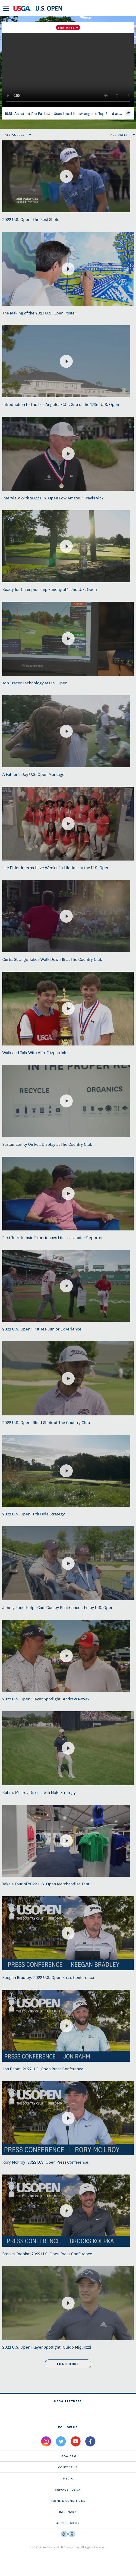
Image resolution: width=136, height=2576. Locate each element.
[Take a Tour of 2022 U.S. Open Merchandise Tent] (66, 1840)
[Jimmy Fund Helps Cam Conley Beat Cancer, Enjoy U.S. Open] (68, 1563)
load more (68, 2363)
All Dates (119, 134)
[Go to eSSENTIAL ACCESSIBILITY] (68, 2534)
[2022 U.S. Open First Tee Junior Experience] (66, 1285)
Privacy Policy (68, 2489)
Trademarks (68, 2511)
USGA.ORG (68, 2456)
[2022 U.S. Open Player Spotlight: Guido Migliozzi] (68, 2303)
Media (68, 2478)
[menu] (6, 9)
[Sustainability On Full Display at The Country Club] (66, 1100)
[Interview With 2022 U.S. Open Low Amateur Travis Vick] (68, 453)
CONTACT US (68, 2467)
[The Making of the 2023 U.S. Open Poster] (68, 268)
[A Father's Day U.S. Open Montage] (66, 731)
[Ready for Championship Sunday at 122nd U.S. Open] (66, 546)
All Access (15, 134)
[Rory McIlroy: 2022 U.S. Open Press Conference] (68, 2118)
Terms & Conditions (68, 2500)
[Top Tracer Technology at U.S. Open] (68, 638)
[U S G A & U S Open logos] (37, 8)
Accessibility (68, 2523)
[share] (128, 113)
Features (66, 27)
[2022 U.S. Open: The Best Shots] (66, 176)
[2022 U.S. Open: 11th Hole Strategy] (66, 1470)
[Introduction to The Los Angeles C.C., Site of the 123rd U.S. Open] (66, 361)
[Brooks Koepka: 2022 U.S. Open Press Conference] (66, 2210)
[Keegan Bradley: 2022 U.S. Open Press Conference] (68, 1933)
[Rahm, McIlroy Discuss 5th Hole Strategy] (68, 1748)
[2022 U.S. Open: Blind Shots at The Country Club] (68, 1378)
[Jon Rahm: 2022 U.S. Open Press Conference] (66, 2025)
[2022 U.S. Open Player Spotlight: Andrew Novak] (66, 1655)
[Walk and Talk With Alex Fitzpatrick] (68, 1008)
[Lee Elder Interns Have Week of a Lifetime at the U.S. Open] (68, 823)
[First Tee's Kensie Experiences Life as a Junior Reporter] (68, 1193)
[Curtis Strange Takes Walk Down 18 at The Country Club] (66, 916)
